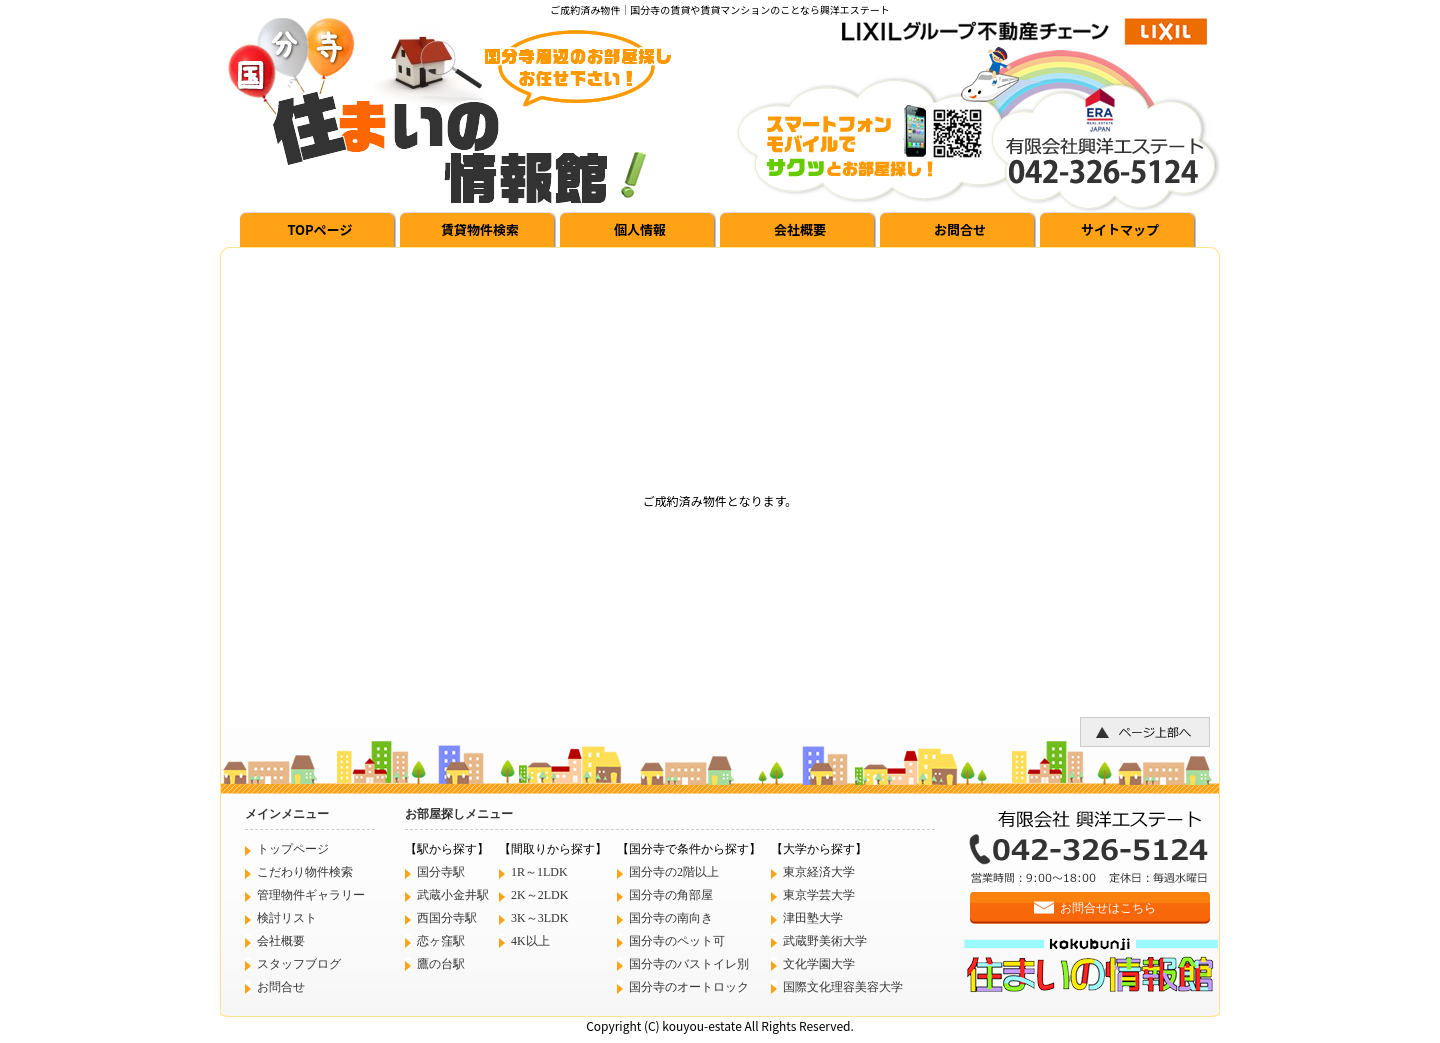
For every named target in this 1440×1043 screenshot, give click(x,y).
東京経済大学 (819, 872)
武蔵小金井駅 (453, 895)
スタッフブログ (299, 964)
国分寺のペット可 (677, 941)
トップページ (293, 849)
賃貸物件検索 (480, 229)
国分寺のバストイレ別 (689, 964)
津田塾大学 (813, 918)
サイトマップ (1120, 229)
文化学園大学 (819, 964)
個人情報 (640, 229)
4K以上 (530, 941)
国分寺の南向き (671, 918)
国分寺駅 (441, 872)
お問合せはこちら (1108, 908)
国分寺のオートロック (689, 987)
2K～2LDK (539, 895)
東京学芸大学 (819, 895)
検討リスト (287, 918)
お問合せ (960, 229)
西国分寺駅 (447, 918)
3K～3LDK (539, 918)
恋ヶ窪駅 (441, 941)
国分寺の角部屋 (671, 895)
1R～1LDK (539, 872)
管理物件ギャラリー (311, 895)
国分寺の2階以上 (674, 872)
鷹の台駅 (441, 964)
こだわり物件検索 (305, 872)
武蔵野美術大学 (825, 941)
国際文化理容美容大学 (843, 987)
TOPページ (319, 229)
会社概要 (800, 229)
